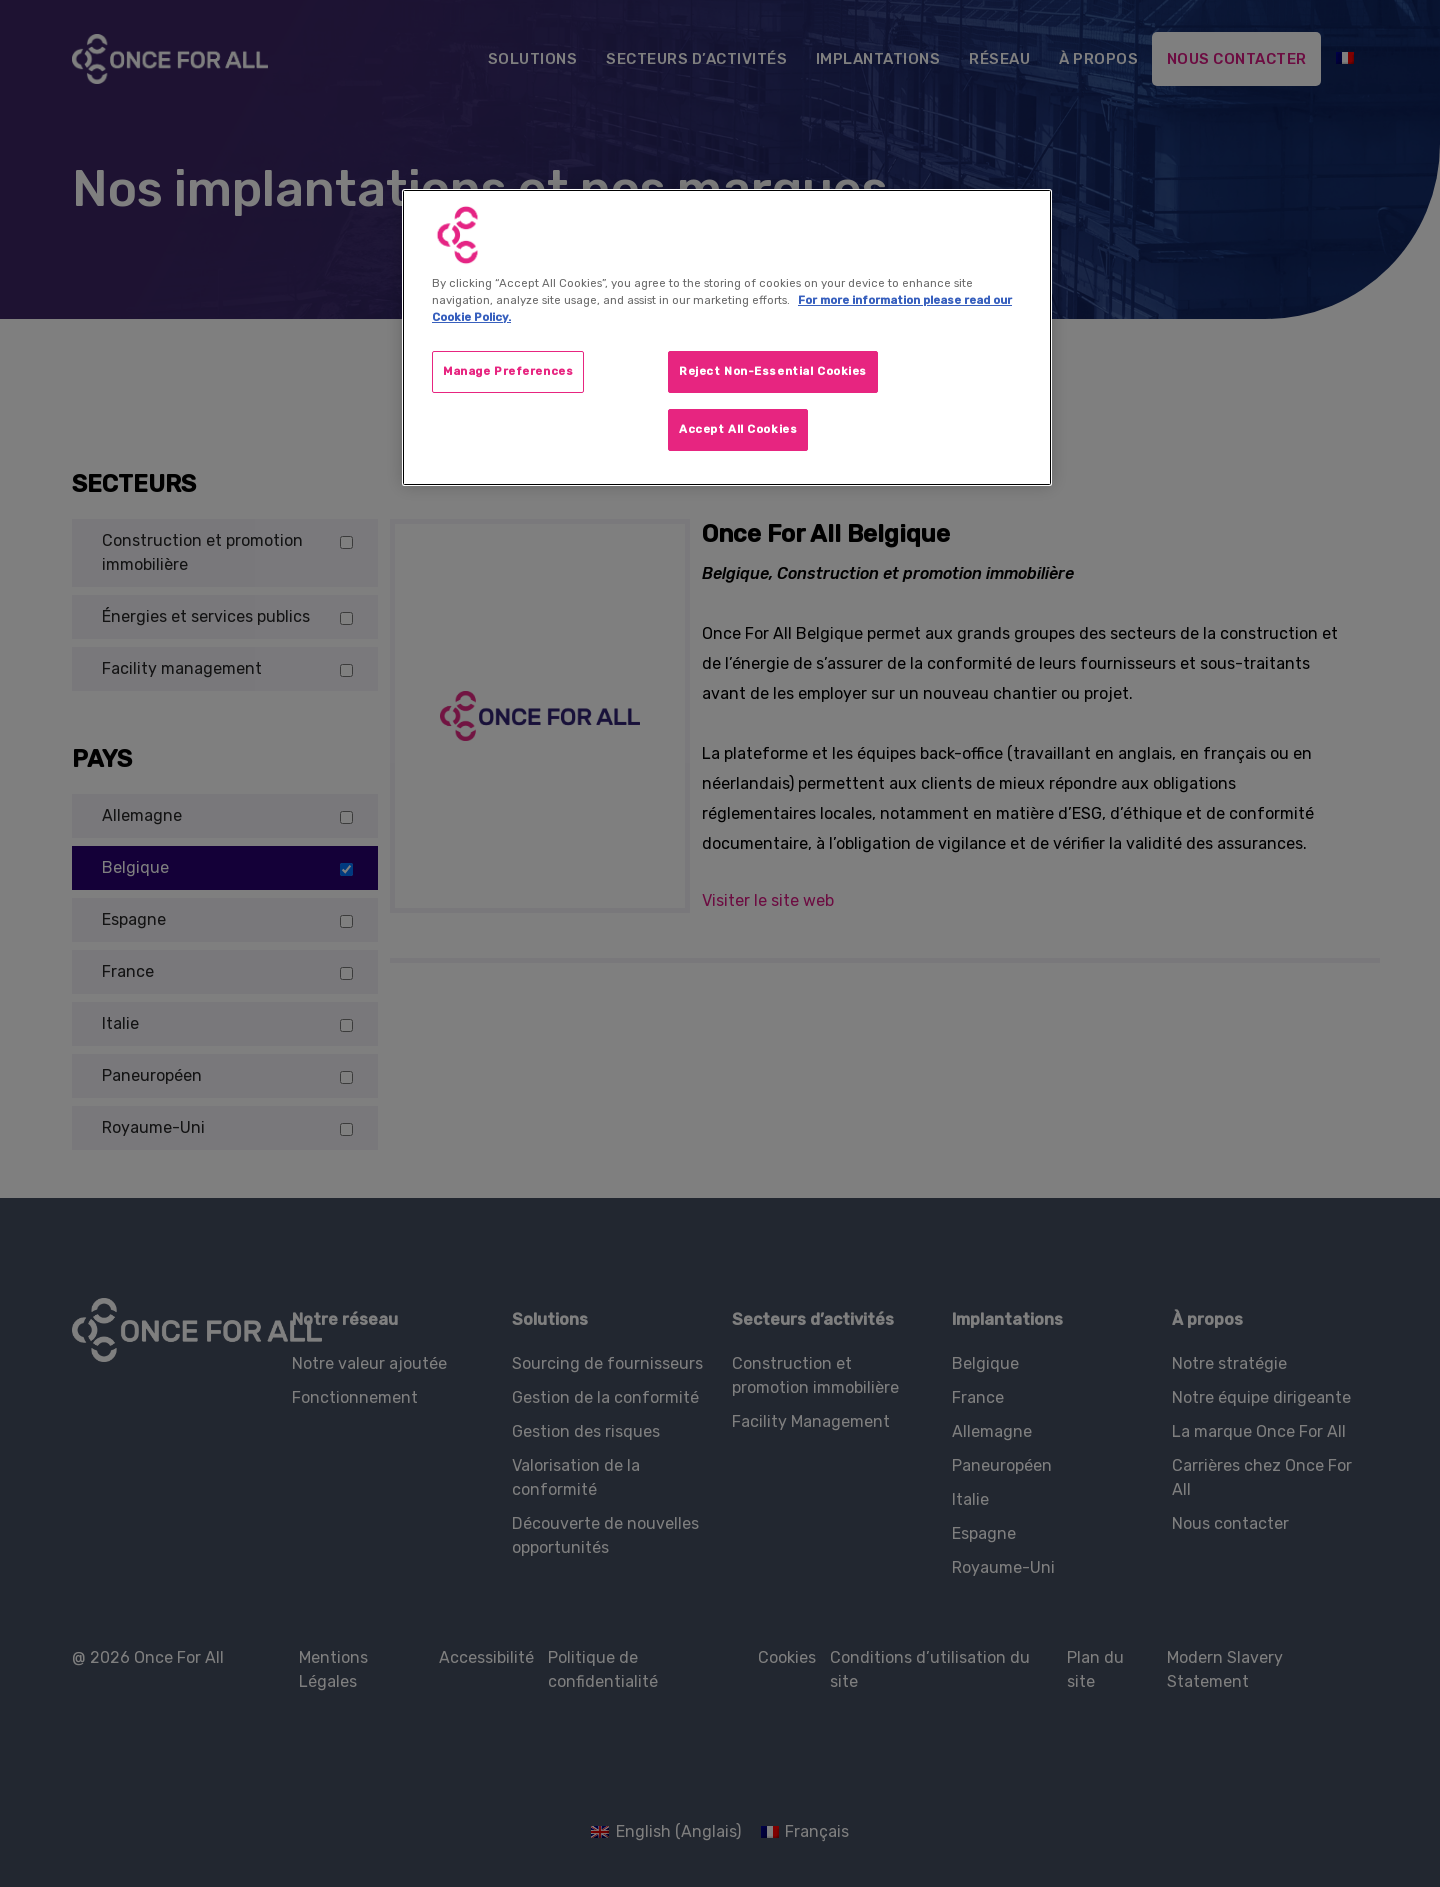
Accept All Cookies (738, 429)
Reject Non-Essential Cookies (773, 371)
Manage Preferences (508, 371)
